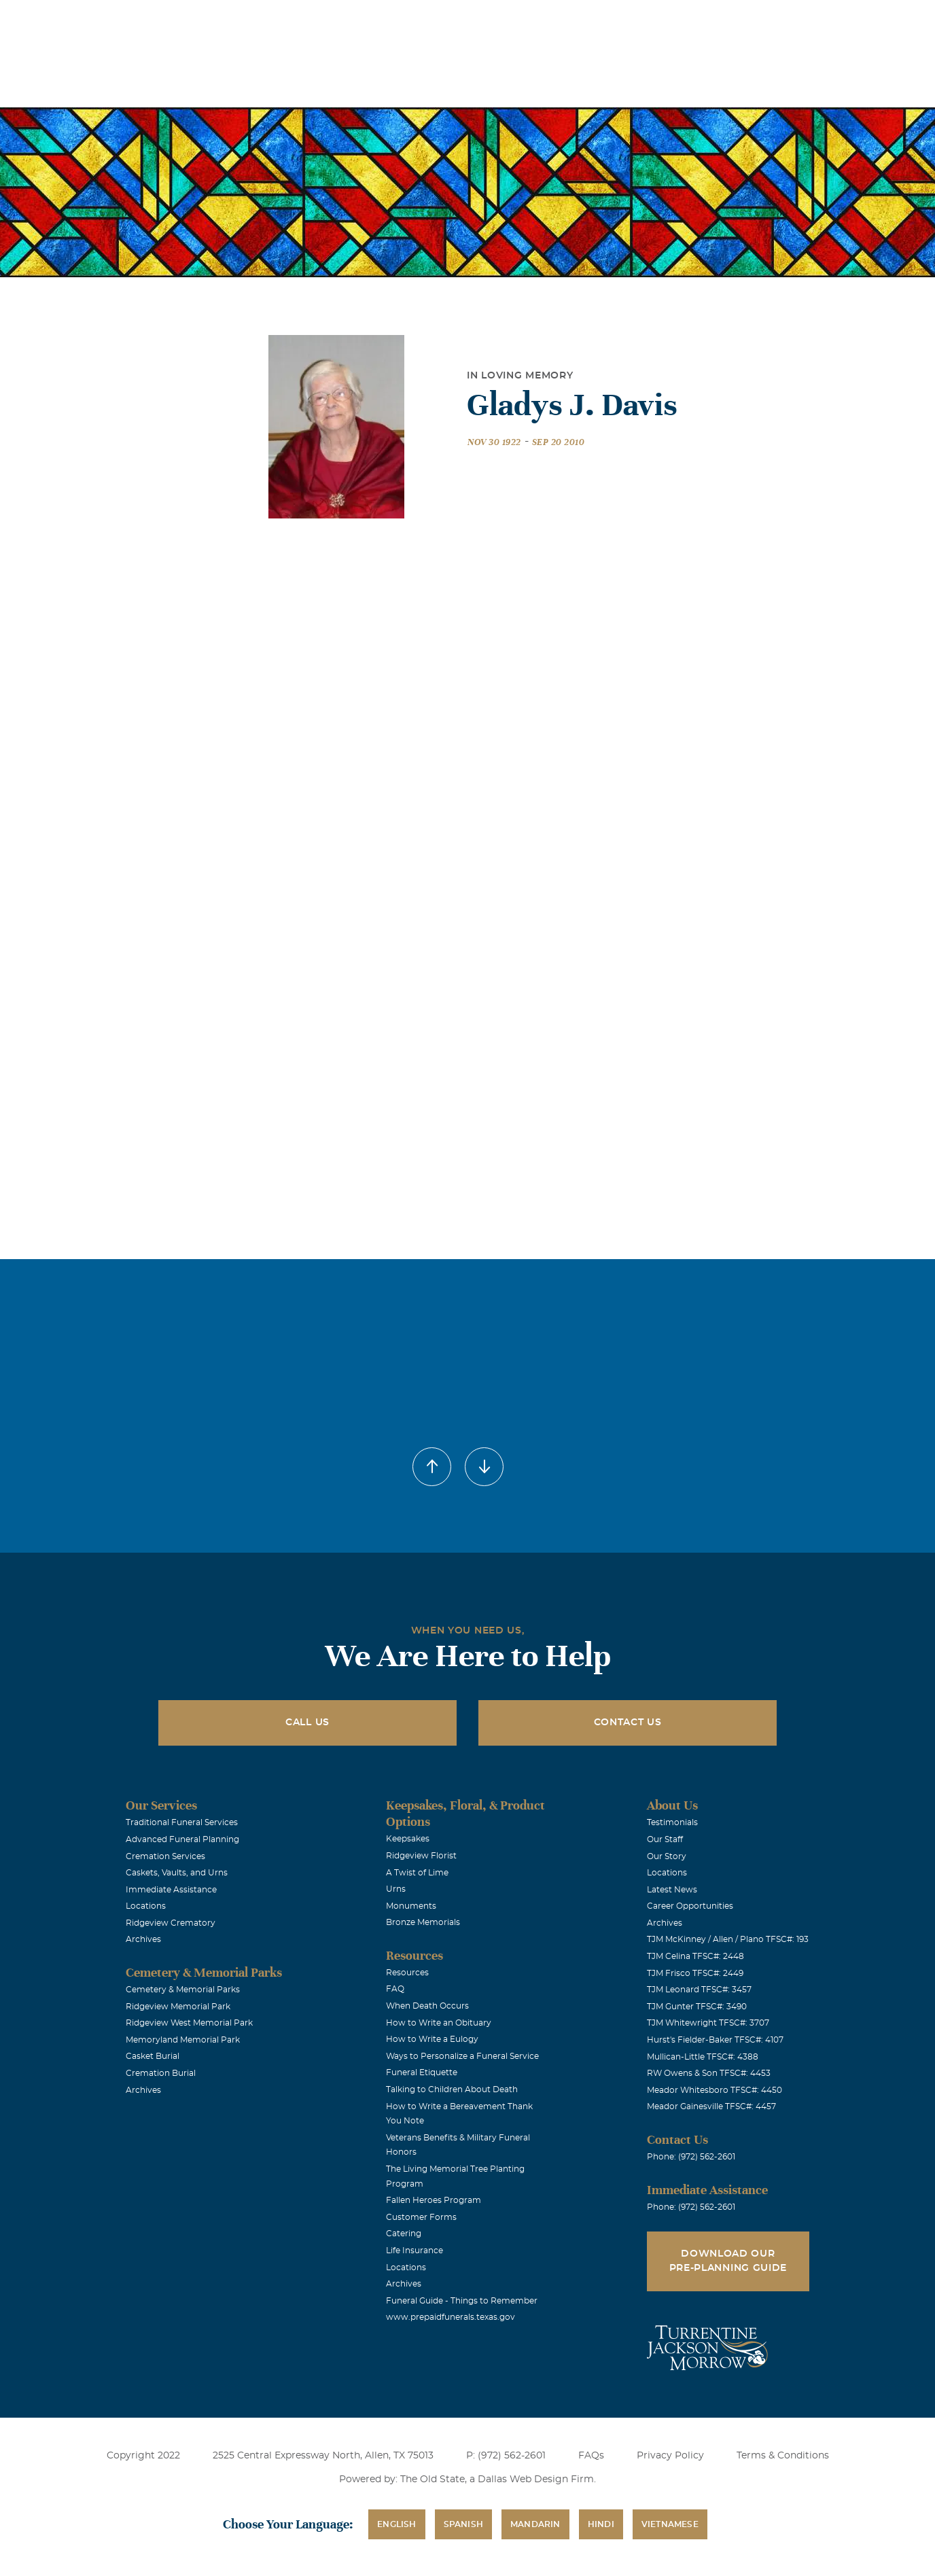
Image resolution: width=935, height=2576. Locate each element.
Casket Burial (152, 2056)
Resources (407, 1973)
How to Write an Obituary (438, 2023)
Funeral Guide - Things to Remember (461, 2301)
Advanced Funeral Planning (182, 1839)
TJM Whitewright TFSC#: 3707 (708, 2023)
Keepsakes (407, 1839)
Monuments (411, 1906)
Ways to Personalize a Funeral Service (462, 2056)
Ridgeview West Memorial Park (189, 2023)
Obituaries (573, 19)
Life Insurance (414, 2250)
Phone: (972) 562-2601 (691, 2157)
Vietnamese (670, 2524)
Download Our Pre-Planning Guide (728, 2261)
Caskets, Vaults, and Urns (177, 1873)
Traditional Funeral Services (182, 1822)
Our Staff (665, 1839)
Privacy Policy (670, 2455)
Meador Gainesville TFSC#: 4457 (711, 2106)
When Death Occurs (427, 2006)
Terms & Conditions (783, 2455)
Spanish (463, 2524)
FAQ (395, 1989)
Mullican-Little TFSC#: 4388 (702, 2057)
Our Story (666, 1856)
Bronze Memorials (423, 1922)
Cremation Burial (161, 2073)
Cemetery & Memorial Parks (183, 1990)
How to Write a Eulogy (432, 2039)
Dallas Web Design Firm (536, 2479)
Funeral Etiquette (421, 2072)
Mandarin (535, 2524)
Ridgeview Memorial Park (178, 2006)
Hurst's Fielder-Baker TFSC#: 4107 (715, 2040)
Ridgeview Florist (421, 1856)
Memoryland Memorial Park (183, 2040)
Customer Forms (421, 2217)
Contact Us (628, 1722)
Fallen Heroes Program (433, 2200)
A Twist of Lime (417, 1873)
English (396, 2524)
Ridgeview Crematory (170, 1923)
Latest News (672, 1890)
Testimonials (672, 1822)
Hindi (601, 2524)
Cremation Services (165, 1856)
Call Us (307, 1722)
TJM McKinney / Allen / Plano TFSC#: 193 (728, 1939)
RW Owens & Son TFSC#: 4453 (709, 2073)
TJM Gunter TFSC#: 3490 (697, 2006)
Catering (403, 2233)
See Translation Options (670, 21)
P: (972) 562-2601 (506, 2455)
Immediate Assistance (171, 1890)
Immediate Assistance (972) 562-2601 (815, 19)
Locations (497, 19)
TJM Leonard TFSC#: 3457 (699, 1990)
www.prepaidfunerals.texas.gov (450, 2317)
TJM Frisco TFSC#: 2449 (695, 1973)
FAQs (591, 2455)
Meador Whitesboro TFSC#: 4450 (714, 2090)
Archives (143, 1939)
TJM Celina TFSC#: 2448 (695, 1956)
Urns (396, 1889)
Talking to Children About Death (452, 2089)
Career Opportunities (690, 1906)
